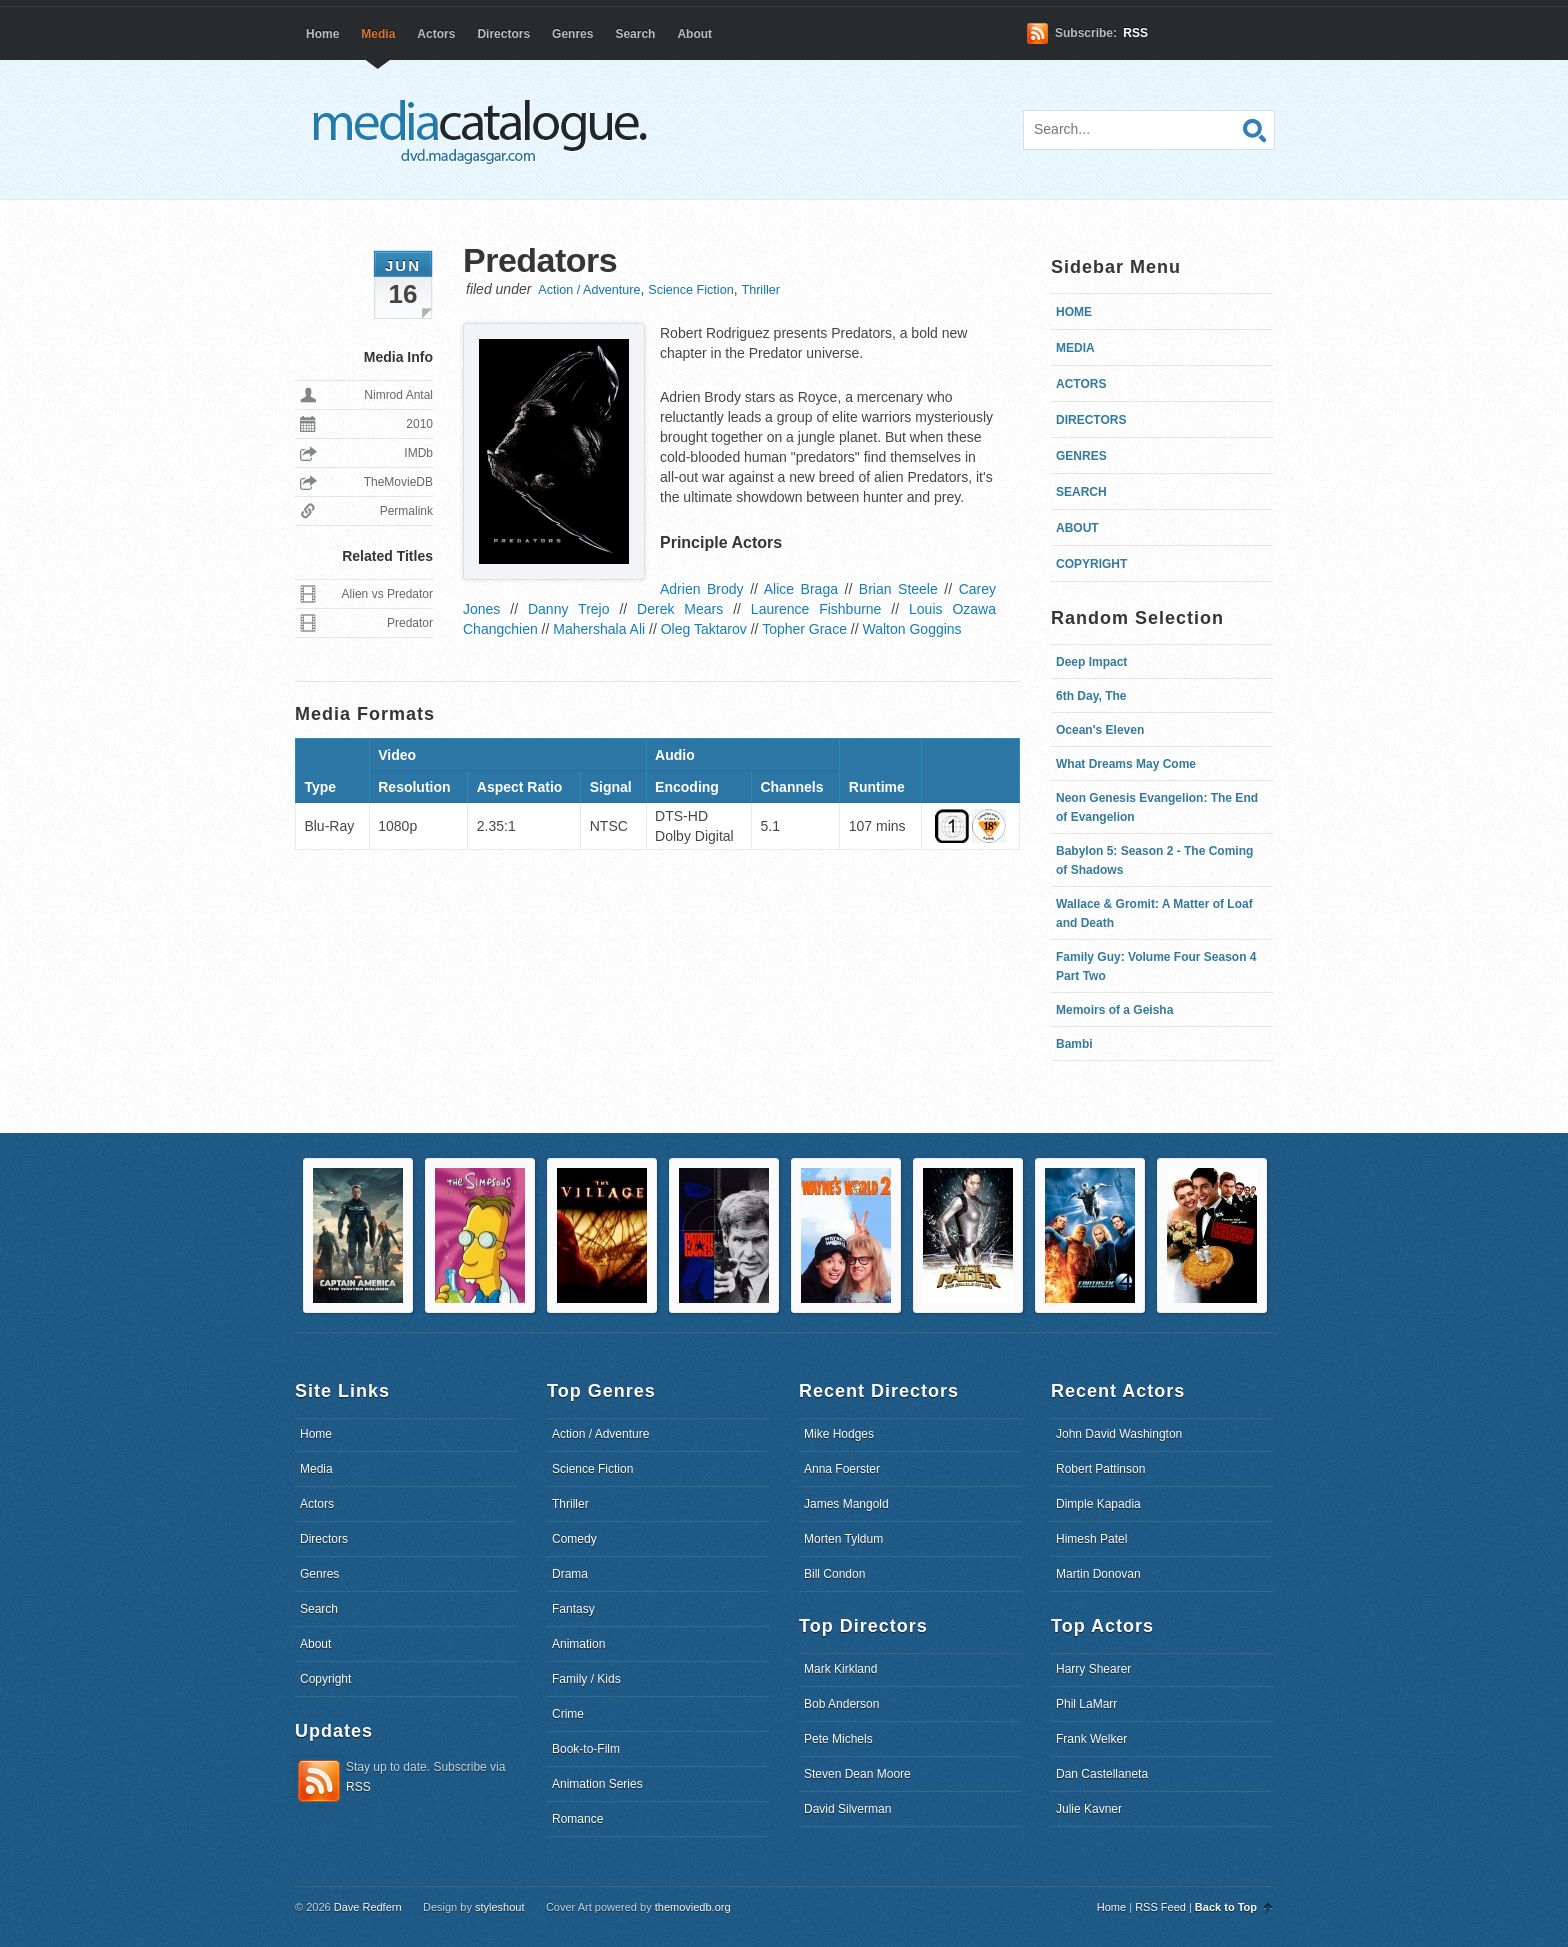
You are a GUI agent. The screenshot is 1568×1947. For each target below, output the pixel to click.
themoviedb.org (693, 1907)
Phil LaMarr (1086, 1704)
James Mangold (846, 1504)
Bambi (1074, 1044)
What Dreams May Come (1126, 764)
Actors (436, 34)
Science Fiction (690, 290)
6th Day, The (1091, 696)
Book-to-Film (586, 1749)
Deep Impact (1091, 662)
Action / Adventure (589, 290)
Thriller (760, 290)
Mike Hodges (839, 1434)
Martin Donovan (1098, 1574)
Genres (572, 34)
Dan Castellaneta (1102, 1774)
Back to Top (1226, 1907)
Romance (577, 1819)
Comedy (574, 1539)
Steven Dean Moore (857, 1774)
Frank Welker (1091, 1739)
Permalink (406, 511)
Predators (540, 260)
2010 (419, 424)
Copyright (1091, 564)
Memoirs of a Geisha (1114, 1010)
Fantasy (573, 1609)
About (694, 34)
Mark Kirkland (840, 1669)
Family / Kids (586, 1679)
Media (378, 34)
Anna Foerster (842, 1469)
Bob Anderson (841, 1704)
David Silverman (847, 1809)
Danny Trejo (569, 609)
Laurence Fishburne (816, 609)
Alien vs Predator (387, 594)
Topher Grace (804, 629)
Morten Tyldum (843, 1539)
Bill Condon (834, 1574)
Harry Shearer (1093, 1669)
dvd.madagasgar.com (485, 130)
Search (635, 34)
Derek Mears (680, 609)
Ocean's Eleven (1100, 730)
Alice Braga (801, 589)
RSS (1135, 33)
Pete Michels (838, 1739)
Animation (578, 1644)
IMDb (418, 453)
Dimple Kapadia (1098, 1504)
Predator (410, 623)
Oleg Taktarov (704, 629)
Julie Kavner (1089, 1809)
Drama (570, 1574)
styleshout (500, 1907)
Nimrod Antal (398, 395)
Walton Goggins (912, 629)
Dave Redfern (368, 1907)
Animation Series (597, 1784)
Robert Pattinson (1100, 1469)
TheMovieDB (398, 482)
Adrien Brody (702, 589)
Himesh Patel (1091, 1539)
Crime (568, 1714)
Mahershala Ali (599, 629)
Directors (503, 34)
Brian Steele (898, 589)
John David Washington (1119, 1434)
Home (322, 34)
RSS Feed (1160, 1907)
